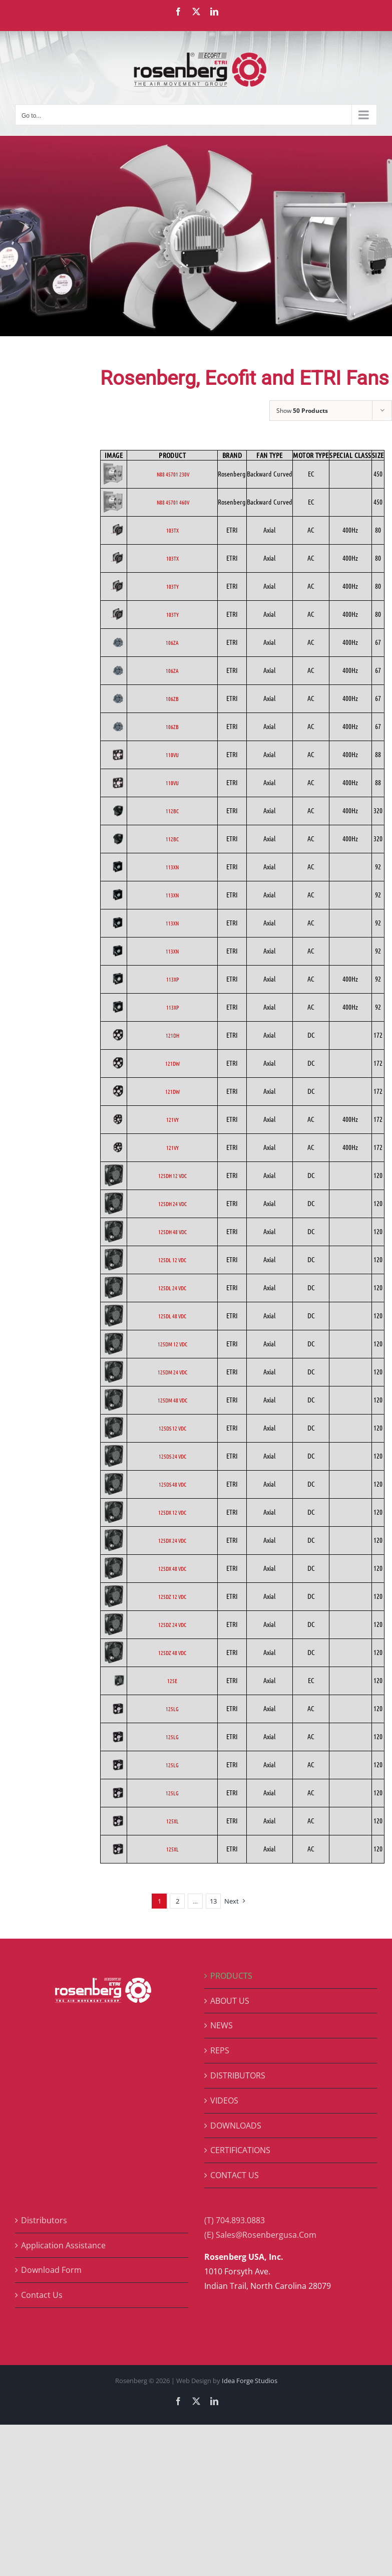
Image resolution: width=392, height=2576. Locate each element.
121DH (172, 1035)
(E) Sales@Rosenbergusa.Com (260, 2234)
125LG (172, 1709)
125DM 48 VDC (172, 1400)
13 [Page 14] (213, 1901)
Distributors (44, 2220)
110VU (172, 755)
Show (302, 410)
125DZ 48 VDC (172, 1653)
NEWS (221, 2025)
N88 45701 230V (172, 474)
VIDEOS (224, 2100)
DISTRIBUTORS (237, 2075)
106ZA (172, 642)
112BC (172, 811)
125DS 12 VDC (172, 1428)
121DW (172, 1063)
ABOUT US (229, 2000)
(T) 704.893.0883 (234, 2220)
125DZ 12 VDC (172, 1596)
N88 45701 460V (172, 502)
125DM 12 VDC (172, 1344)
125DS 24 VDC (172, 1456)
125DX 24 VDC (172, 1540)
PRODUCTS (231, 1975)
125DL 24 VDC (172, 1288)
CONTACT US (234, 2175)
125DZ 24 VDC (172, 1624)
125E (172, 1681)
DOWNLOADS (235, 2125)
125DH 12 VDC (172, 1176)
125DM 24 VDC (172, 1372)
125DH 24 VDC (172, 1204)
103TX (172, 530)
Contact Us (42, 2294)
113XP (172, 979)
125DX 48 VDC (172, 1568)
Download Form (51, 2269)
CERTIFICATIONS (240, 2150)
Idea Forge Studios (249, 2380)
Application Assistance (63, 2245)
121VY (172, 1119)
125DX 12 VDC (172, 1512)
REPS (219, 2050)
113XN (172, 867)
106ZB (172, 698)
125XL (172, 1821)
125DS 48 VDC (172, 1484)
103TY (172, 586)
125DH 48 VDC (172, 1232)
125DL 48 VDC (172, 1316)
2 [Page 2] (177, 1901)
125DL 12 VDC (172, 1260)
